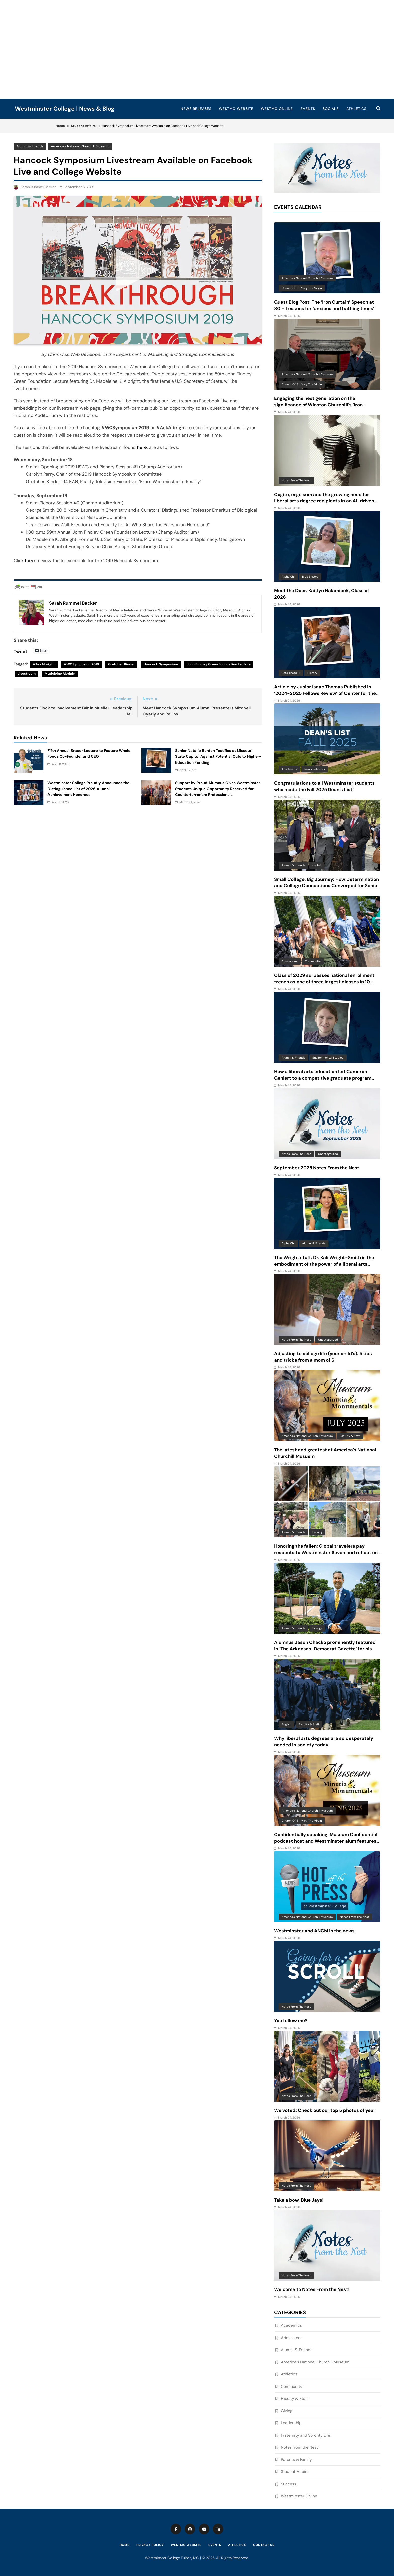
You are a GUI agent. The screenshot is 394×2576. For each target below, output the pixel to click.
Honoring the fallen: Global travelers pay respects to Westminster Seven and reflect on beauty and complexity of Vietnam (326, 1552)
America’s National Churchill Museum (315, 2362)
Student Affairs (295, 2471)
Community (313, 961)
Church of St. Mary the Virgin (302, 288)
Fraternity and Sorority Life (305, 2435)
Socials (331, 108)
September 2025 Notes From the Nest (316, 1168)
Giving (286, 2410)
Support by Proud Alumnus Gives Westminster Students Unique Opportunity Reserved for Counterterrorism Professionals (217, 788)
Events (308, 108)
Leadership (291, 2422)
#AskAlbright (44, 664)
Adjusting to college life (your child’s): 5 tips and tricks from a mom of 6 (323, 1357)
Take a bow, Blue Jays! (299, 2200)
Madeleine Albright (60, 673)
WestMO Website (236, 108)
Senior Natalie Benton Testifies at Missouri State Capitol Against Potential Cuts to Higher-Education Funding (218, 756)
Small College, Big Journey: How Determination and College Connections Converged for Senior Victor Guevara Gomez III (326, 885)
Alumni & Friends (30, 146)
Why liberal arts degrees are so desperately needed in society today (323, 1741)
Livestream (27, 673)
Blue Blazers (310, 577)
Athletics (356, 108)
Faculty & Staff (350, 1436)
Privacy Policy (150, 2545)
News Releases (196, 108)
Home (124, 2545)
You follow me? (290, 2021)
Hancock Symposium (161, 664)
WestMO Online (277, 108)
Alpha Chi (288, 577)
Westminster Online (299, 2496)
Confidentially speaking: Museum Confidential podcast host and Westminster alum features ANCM (325, 1841)
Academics (289, 769)
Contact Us (263, 2545)
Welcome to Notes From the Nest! (312, 2289)
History (312, 673)
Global (316, 865)
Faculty (317, 1532)
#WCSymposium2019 (81, 664)
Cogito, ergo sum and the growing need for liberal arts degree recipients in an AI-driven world (324, 501)
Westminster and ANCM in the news (314, 1931)
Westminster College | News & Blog (64, 108)
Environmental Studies (327, 1058)
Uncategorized (328, 1154)
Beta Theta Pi (291, 673)
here (142, 447)
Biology (317, 1628)
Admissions (290, 961)
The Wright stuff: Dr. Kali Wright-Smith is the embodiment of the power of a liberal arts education (324, 1264)
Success (288, 2484)
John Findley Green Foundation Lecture (219, 664)
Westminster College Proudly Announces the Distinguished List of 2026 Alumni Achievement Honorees (88, 788)
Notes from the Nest (296, 480)
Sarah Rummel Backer (38, 187)
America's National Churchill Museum (80, 146)
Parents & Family (296, 2459)
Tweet (20, 651)
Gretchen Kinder (121, 664)
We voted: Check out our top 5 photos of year (324, 2110)
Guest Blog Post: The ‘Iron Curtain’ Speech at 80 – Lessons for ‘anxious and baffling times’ (324, 305)
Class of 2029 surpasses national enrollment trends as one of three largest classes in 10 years (324, 981)
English (286, 1724)
